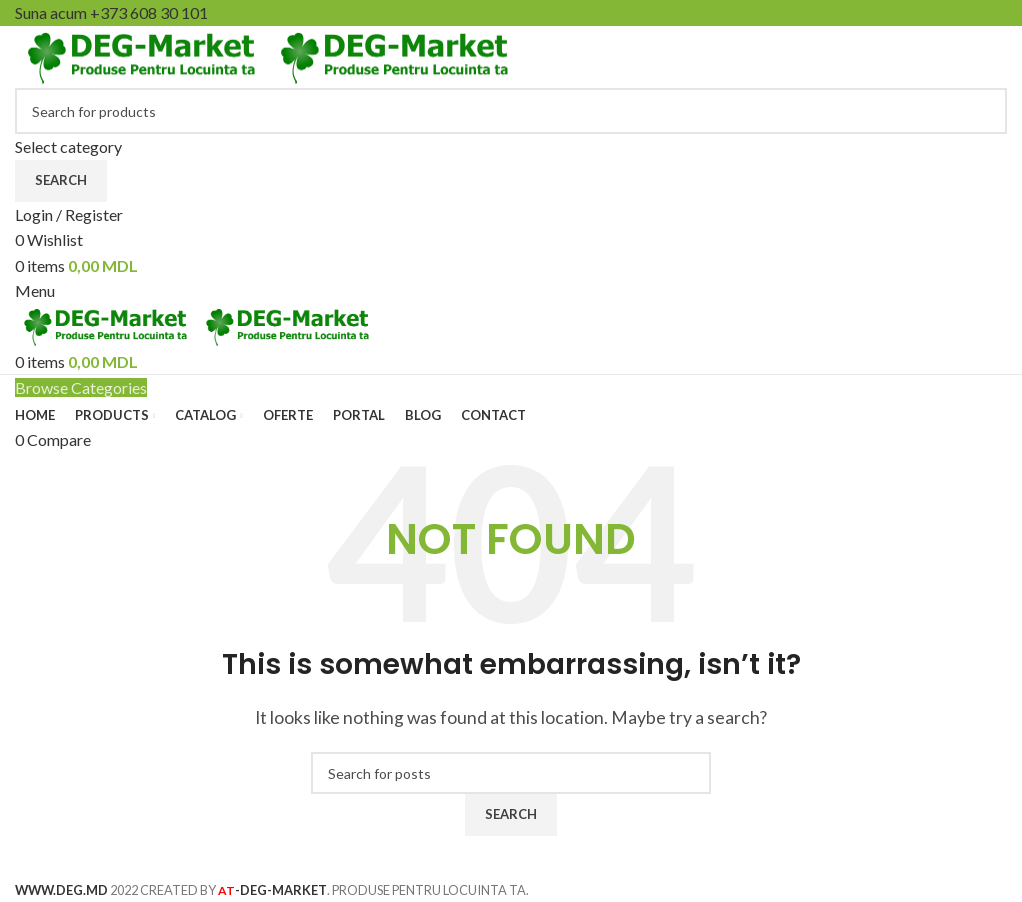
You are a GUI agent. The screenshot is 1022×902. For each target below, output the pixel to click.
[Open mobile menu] (35, 290)
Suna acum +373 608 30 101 (111, 12)
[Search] (511, 111)
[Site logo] (141, 54)
